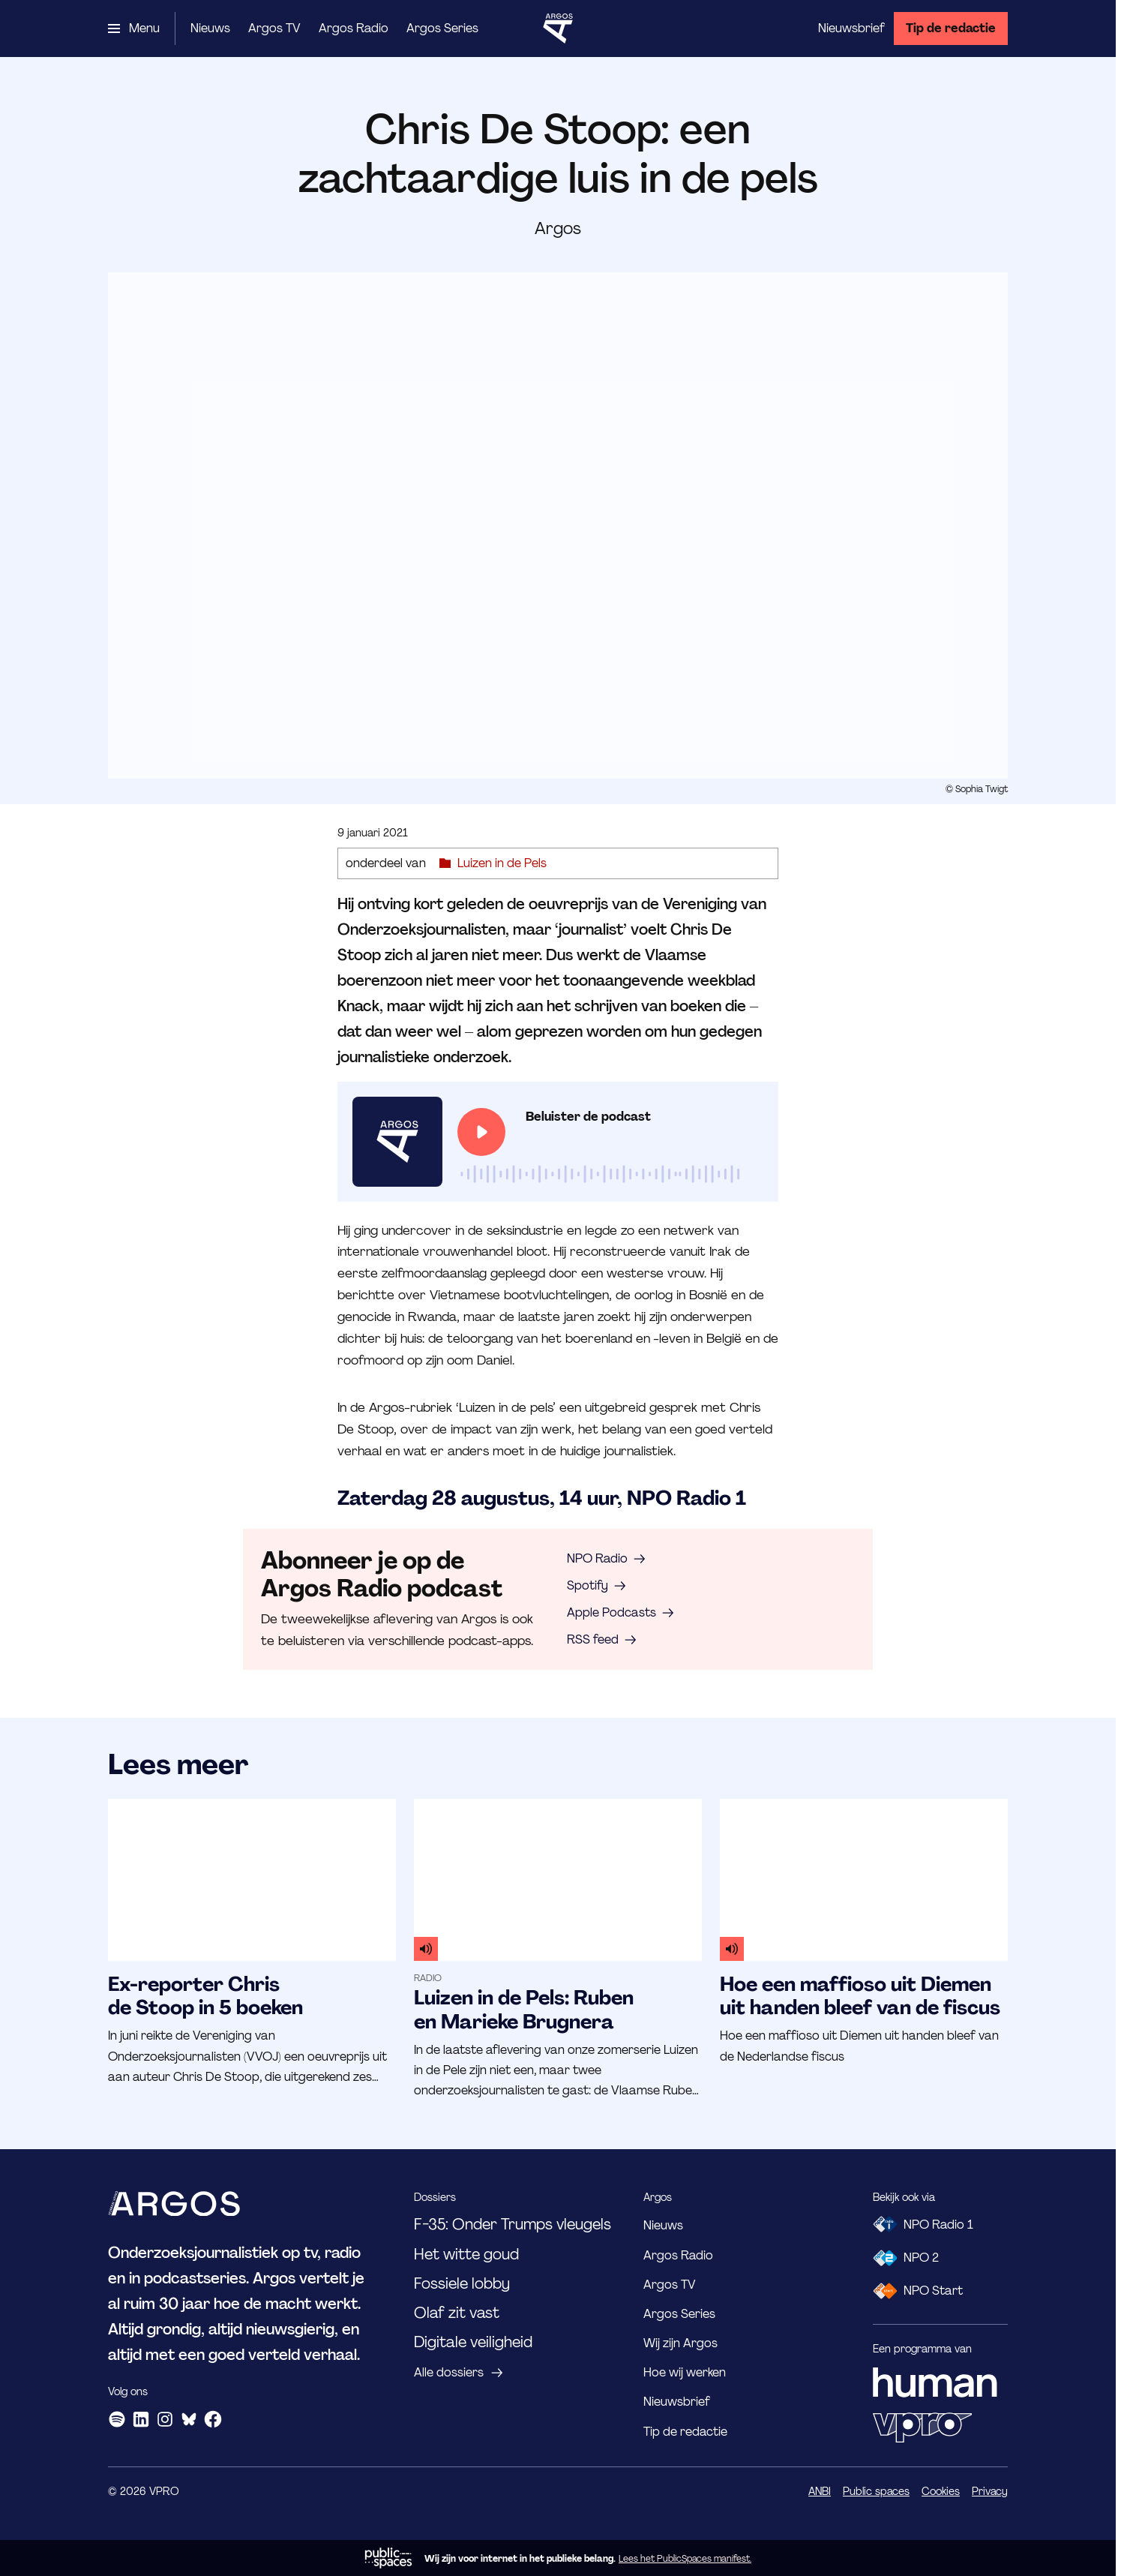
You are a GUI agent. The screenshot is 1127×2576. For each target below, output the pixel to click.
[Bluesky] (189, 2419)
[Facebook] (213, 2419)
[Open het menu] (134, 28)
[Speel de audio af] (481, 1132)
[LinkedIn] (141, 2419)
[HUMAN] (935, 2382)
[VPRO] (922, 2427)
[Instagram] (165, 2419)
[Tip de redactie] (951, 28)
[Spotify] (117, 2419)
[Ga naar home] (558, 29)
